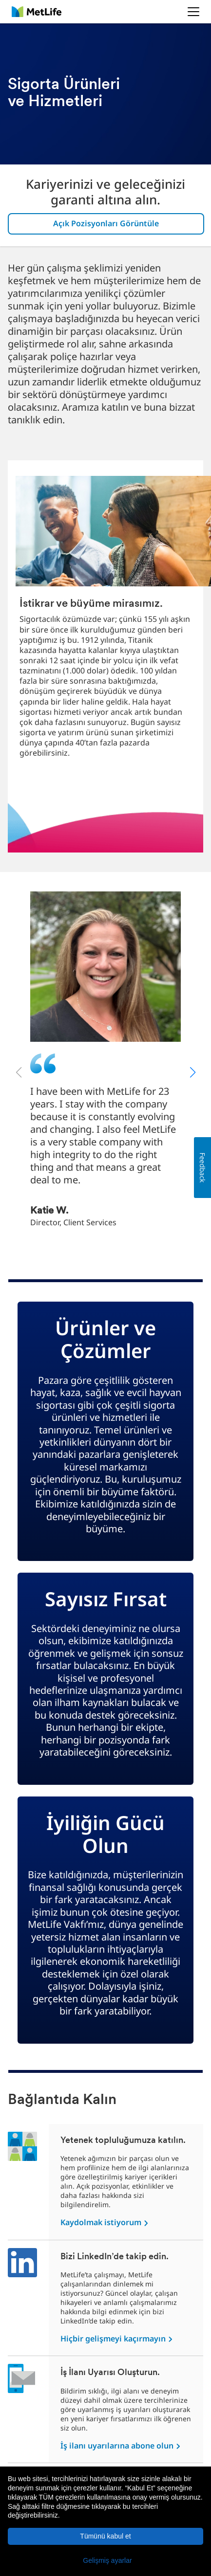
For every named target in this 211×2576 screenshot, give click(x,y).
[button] (105, 2560)
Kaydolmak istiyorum (101, 2222)
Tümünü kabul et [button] (105, 2536)
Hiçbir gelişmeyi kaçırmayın (114, 2338)
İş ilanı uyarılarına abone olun (117, 2445)
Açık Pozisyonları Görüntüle (106, 223)
